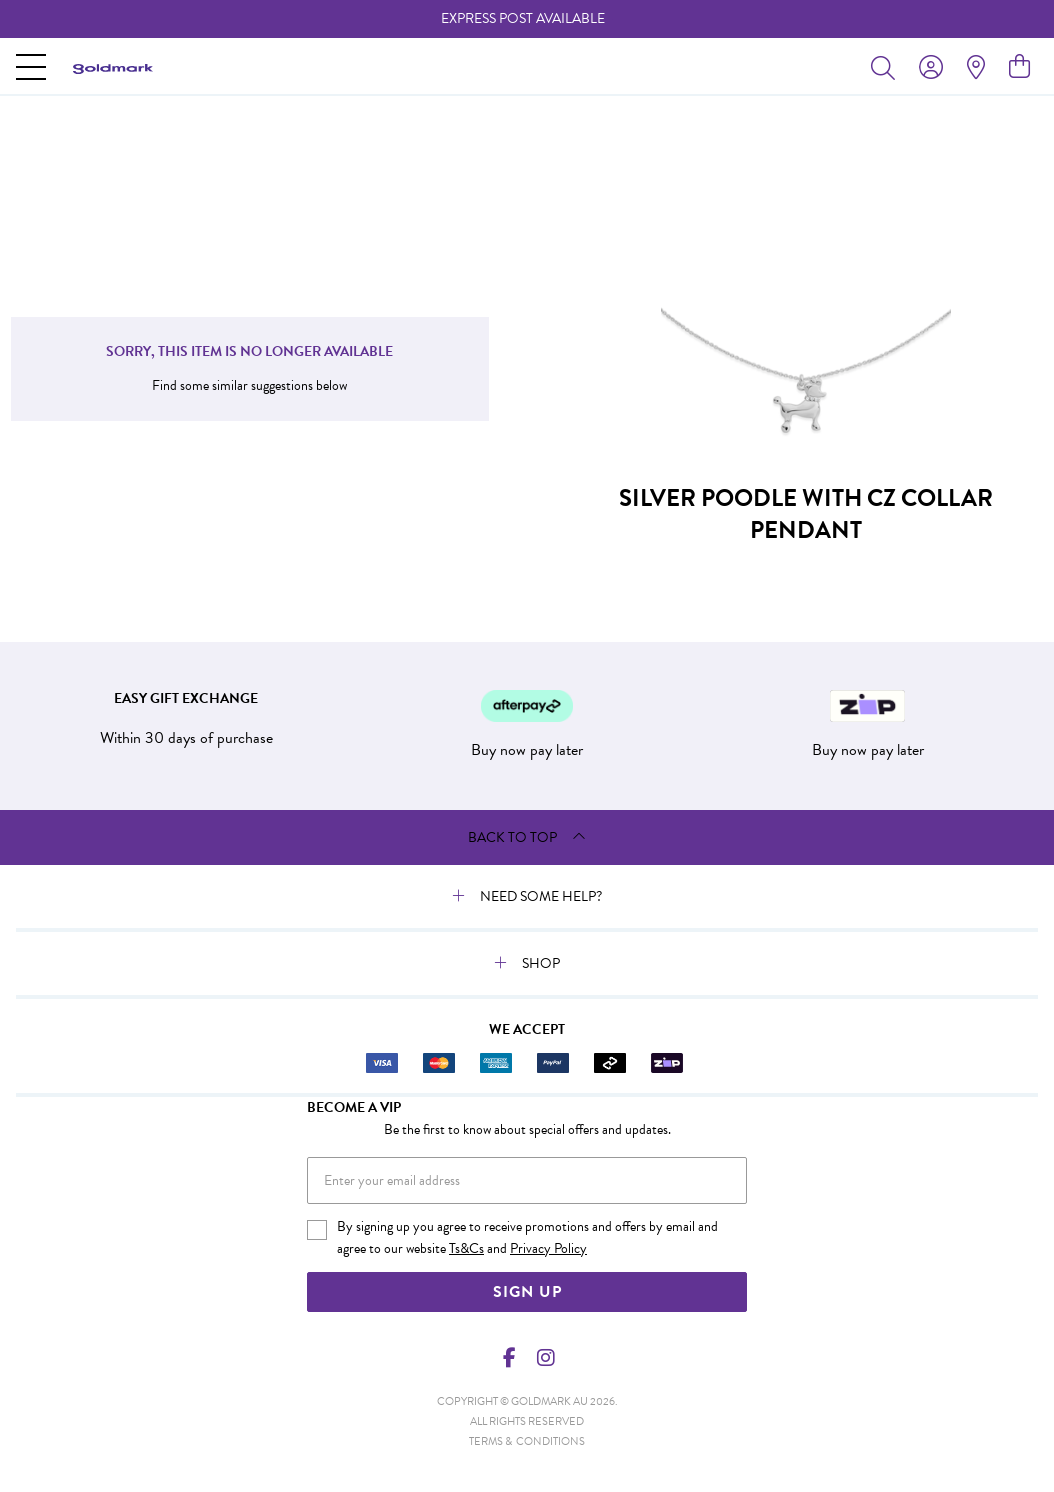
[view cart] (1019, 67)
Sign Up (527, 1292)
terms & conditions (527, 1441)
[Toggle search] (887, 67)
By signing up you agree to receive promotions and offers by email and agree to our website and (527, 1238)
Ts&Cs (466, 1248)
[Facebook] (510, 1358)
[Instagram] (545, 1358)
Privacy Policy (548, 1248)
